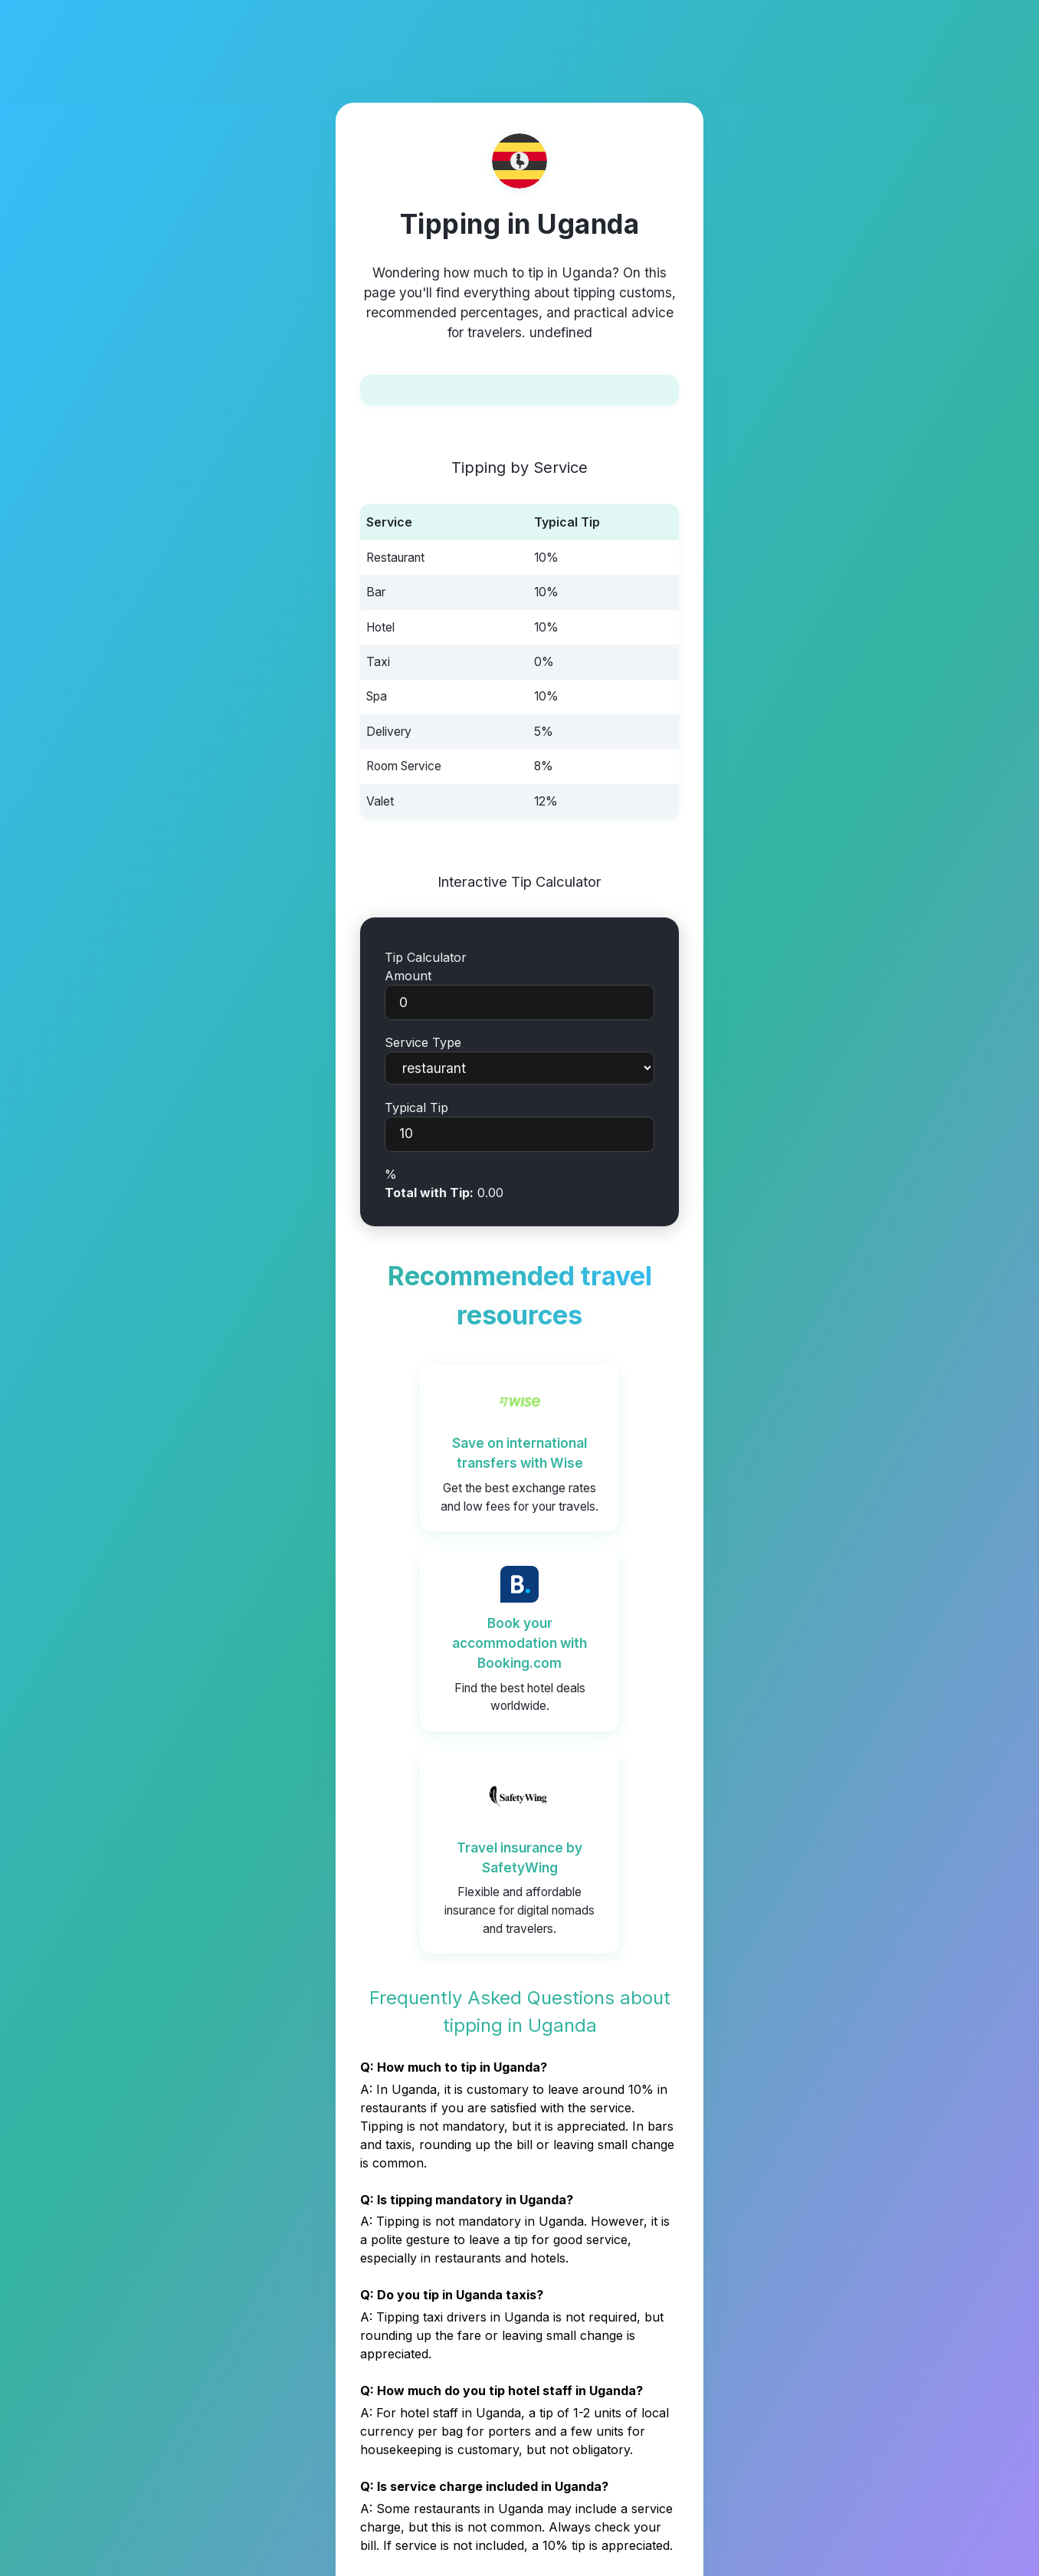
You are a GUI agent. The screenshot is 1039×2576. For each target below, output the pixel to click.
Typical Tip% (519, 1141)
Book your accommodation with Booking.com (519, 1643)
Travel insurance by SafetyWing (519, 1857)
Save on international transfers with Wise (519, 1453)
